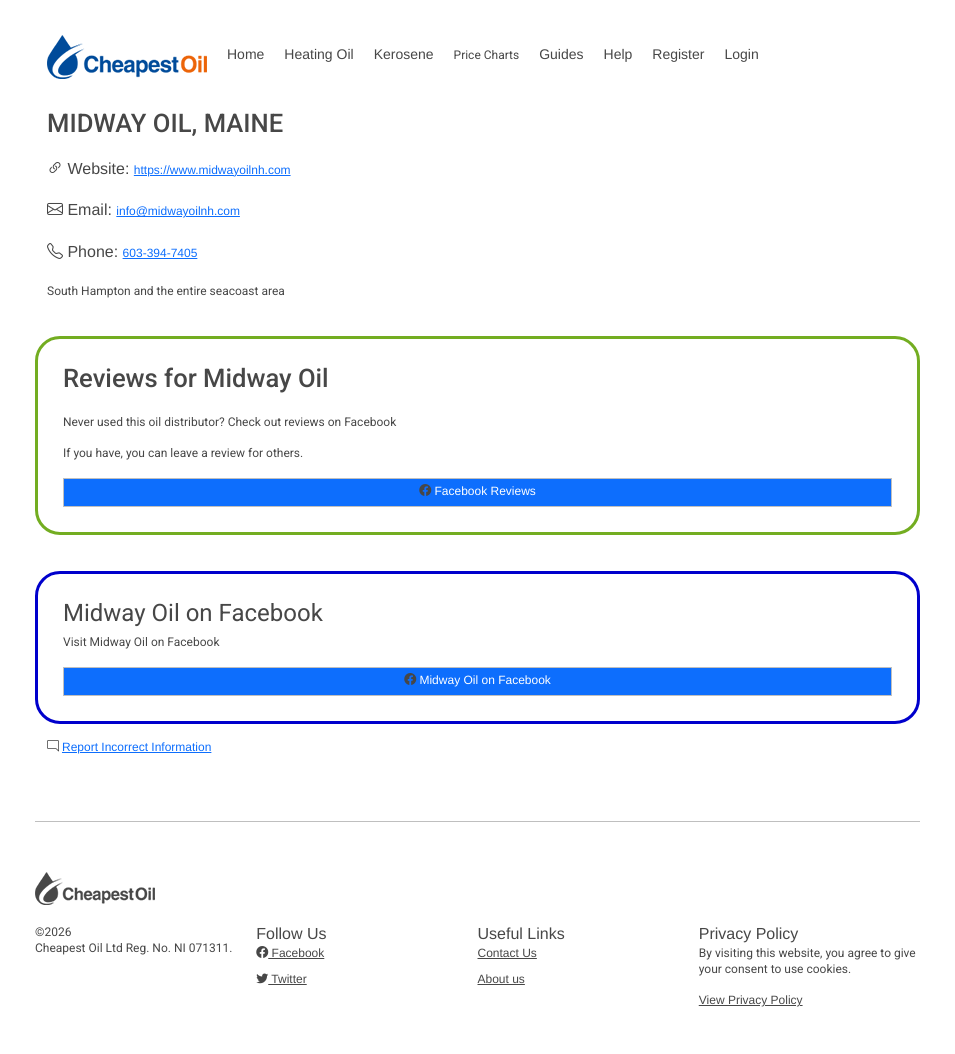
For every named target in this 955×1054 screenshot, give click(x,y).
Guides (561, 54)
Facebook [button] (290, 953)
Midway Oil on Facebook (477, 680)
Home (245, 54)
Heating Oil (318, 54)
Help (618, 54)
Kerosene (404, 54)
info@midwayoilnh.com (178, 211)
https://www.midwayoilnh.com (212, 170)
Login (741, 54)
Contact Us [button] (507, 953)
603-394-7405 (160, 253)
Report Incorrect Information (136, 747)
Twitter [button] (281, 979)
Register (678, 54)
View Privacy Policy (751, 1000)
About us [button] (501, 979)
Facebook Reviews (477, 491)
